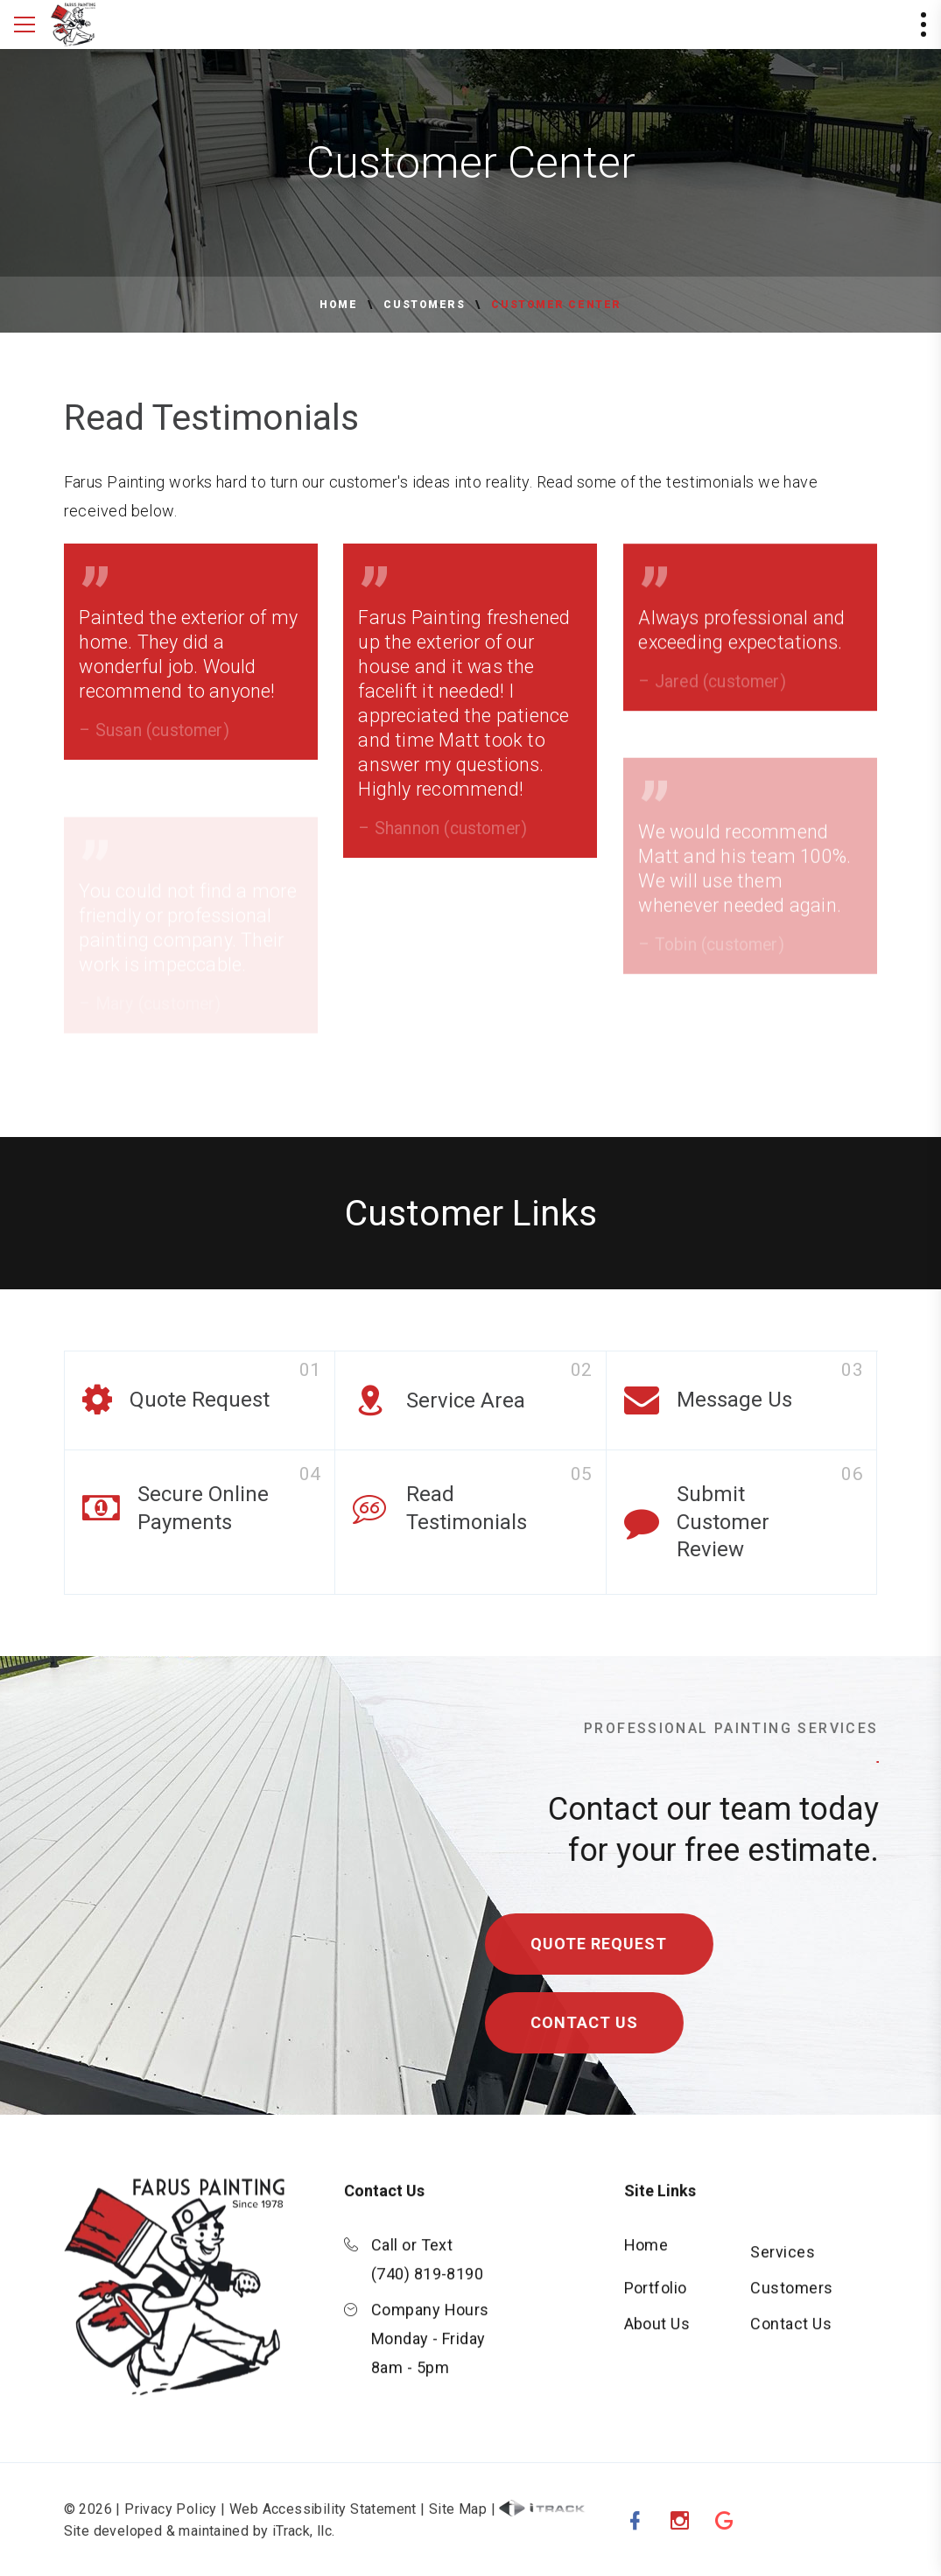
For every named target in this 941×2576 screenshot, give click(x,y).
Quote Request (611, 1943)
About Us (657, 2336)
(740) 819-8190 (427, 2286)
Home (338, 304)
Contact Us (597, 2022)
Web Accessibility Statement (323, 2521)
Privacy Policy (170, 2521)
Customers (424, 304)
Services (782, 2264)
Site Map (458, 2521)
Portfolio (655, 2300)
